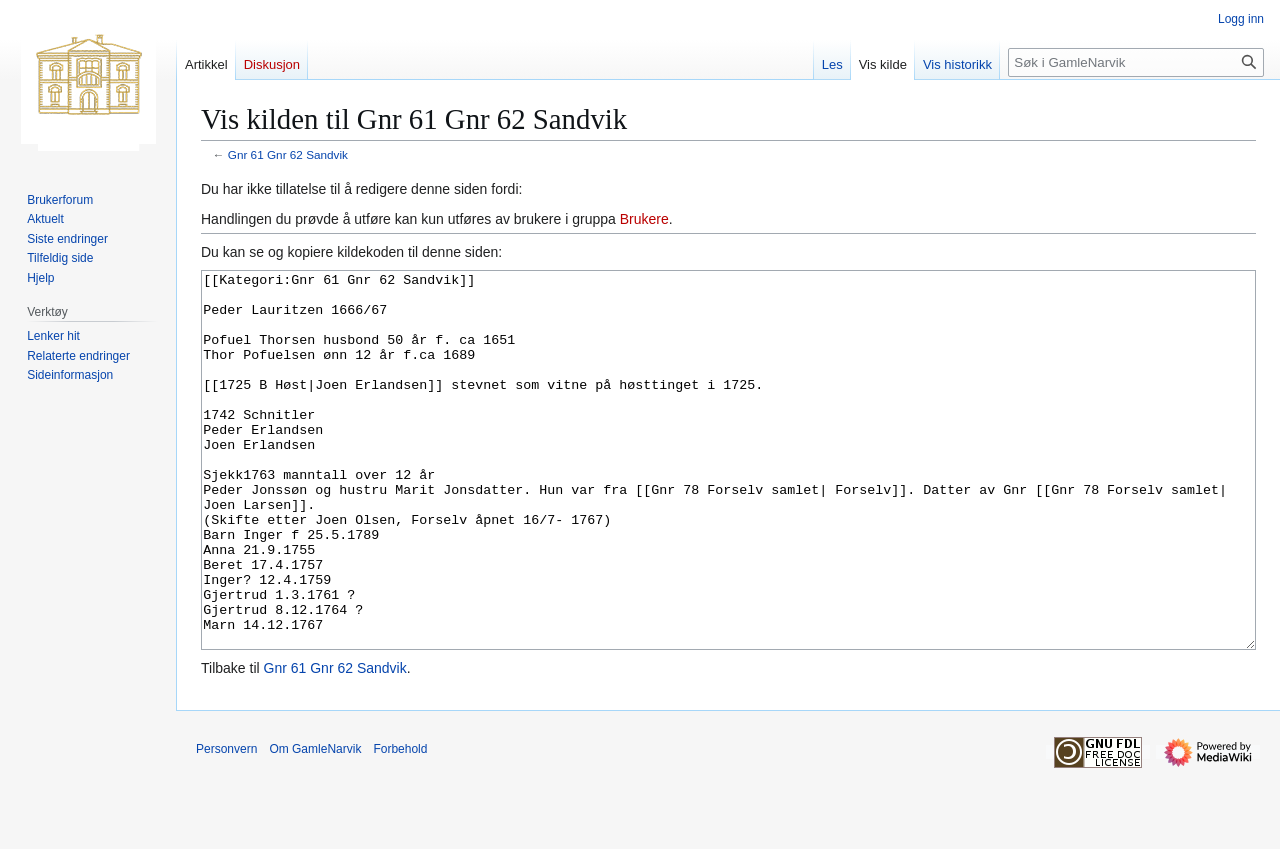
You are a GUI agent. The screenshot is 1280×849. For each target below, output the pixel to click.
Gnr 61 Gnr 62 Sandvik (288, 154)
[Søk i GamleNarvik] (1136, 62)
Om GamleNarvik (315, 824)
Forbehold (400, 824)
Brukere (644, 219)
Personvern (226, 824)
